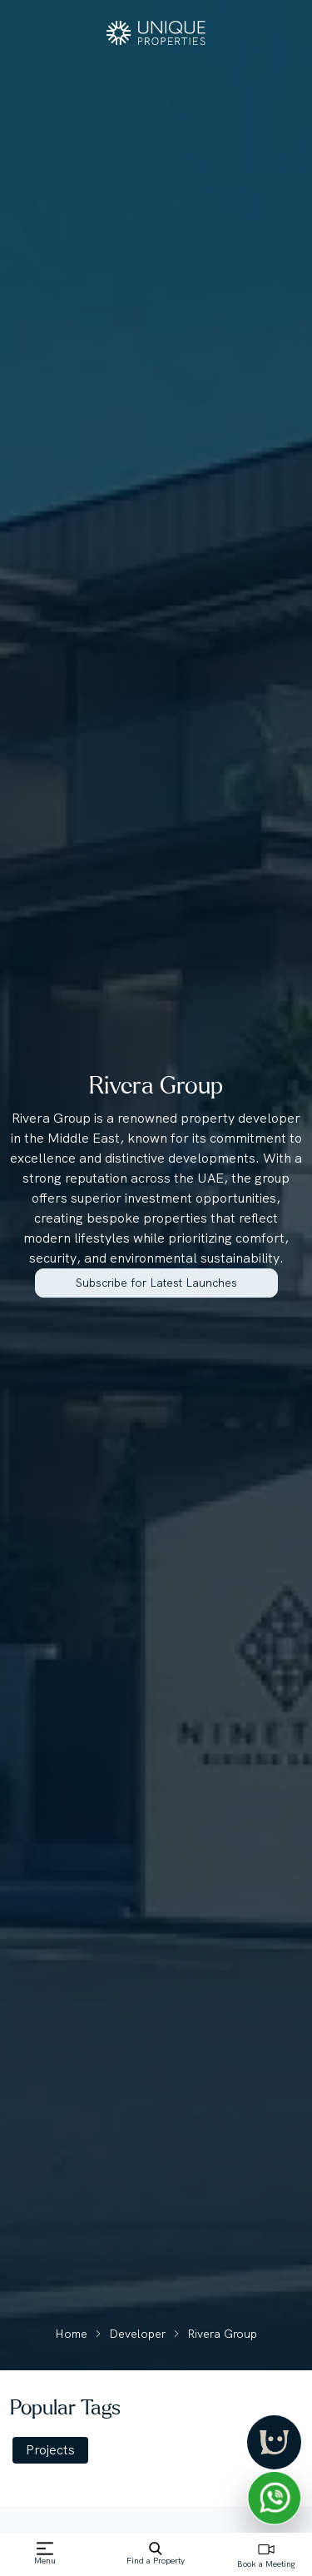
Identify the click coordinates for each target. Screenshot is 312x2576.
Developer (137, 2333)
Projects (50, 2450)
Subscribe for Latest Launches (156, 1282)
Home (71, 2333)
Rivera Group (222, 2333)
